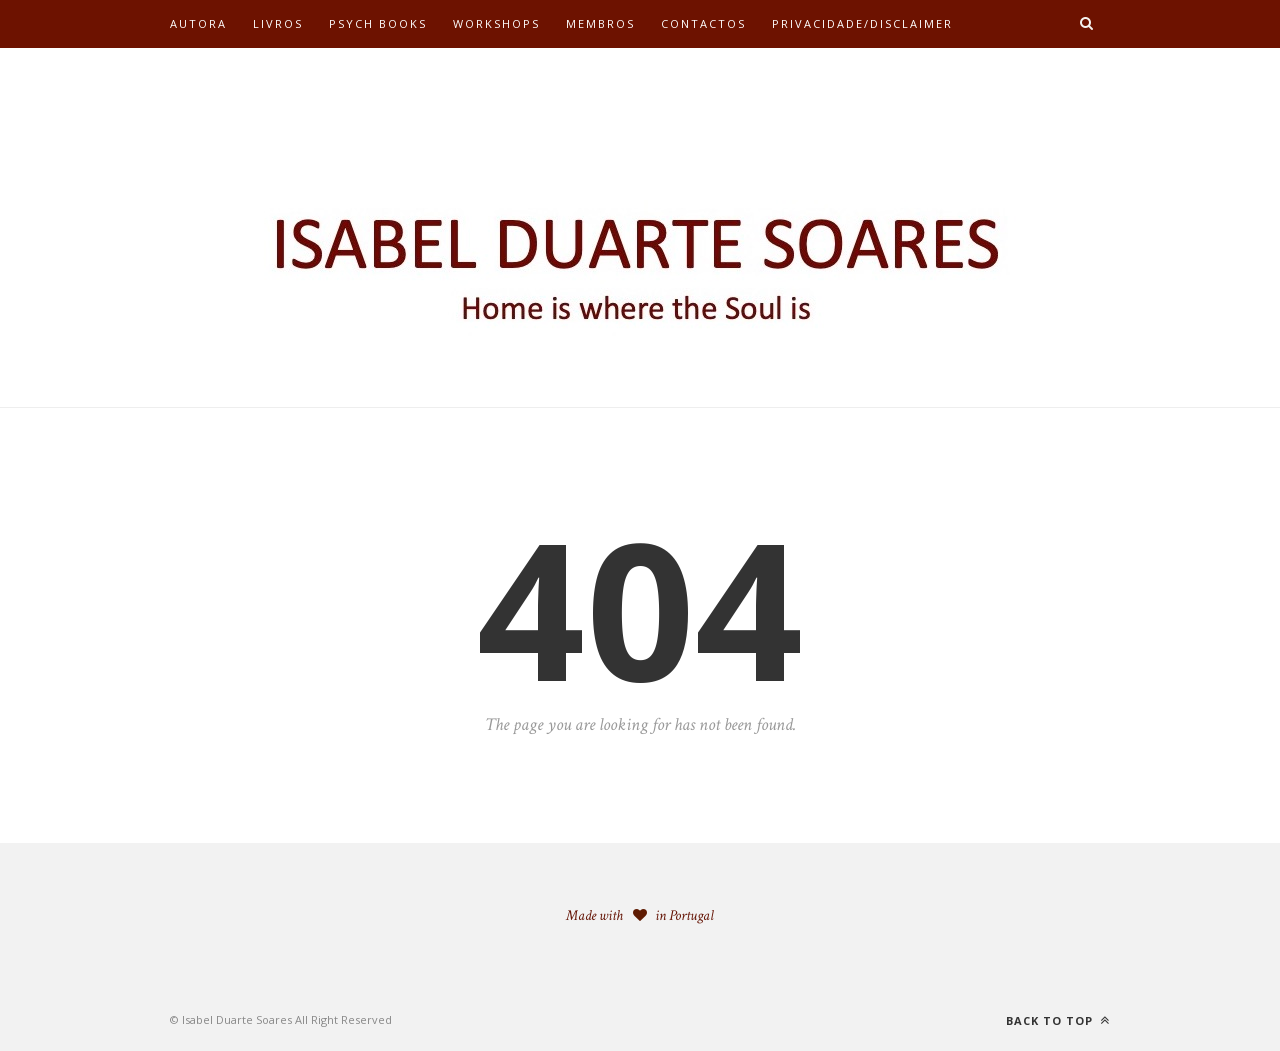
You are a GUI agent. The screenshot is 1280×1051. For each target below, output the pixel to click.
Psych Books (378, 23)
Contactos (703, 23)
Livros (278, 23)
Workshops (496, 23)
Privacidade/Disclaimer (862, 23)
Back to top (1058, 1020)
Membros (600, 23)
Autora (198, 23)
